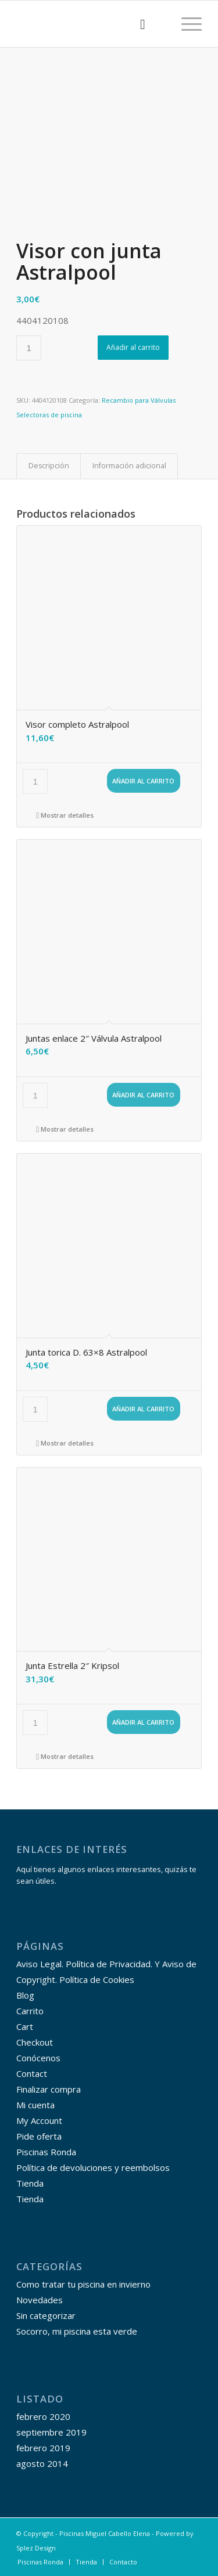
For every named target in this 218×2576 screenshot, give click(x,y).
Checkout (34, 2042)
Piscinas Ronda (46, 2152)
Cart (24, 2026)
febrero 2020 (43, 2416)
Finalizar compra (48, 2089)
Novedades (39, 2300)
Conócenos (38, 2058)
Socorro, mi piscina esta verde (76, 2331)
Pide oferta (39, 2136)
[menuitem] (136, 24)
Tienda (30, 2183)
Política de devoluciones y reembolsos (93, 2167)
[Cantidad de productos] (28, 347)
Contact (31, 2073)
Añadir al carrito (133, 347)
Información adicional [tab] (129, 466)
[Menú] (186, 24)
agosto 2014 (42, 2463)
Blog (25, 1995)
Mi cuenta (35, 2105)
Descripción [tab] (48, 466)
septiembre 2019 (51, 2432)
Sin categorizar (46, 2315)
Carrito (30, 2011)
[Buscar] (136, 24)
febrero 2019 (43, 2448)
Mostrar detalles (65, 815)
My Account (39, 2120)
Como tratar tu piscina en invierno (83, 2284)
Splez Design (36, 2548)
